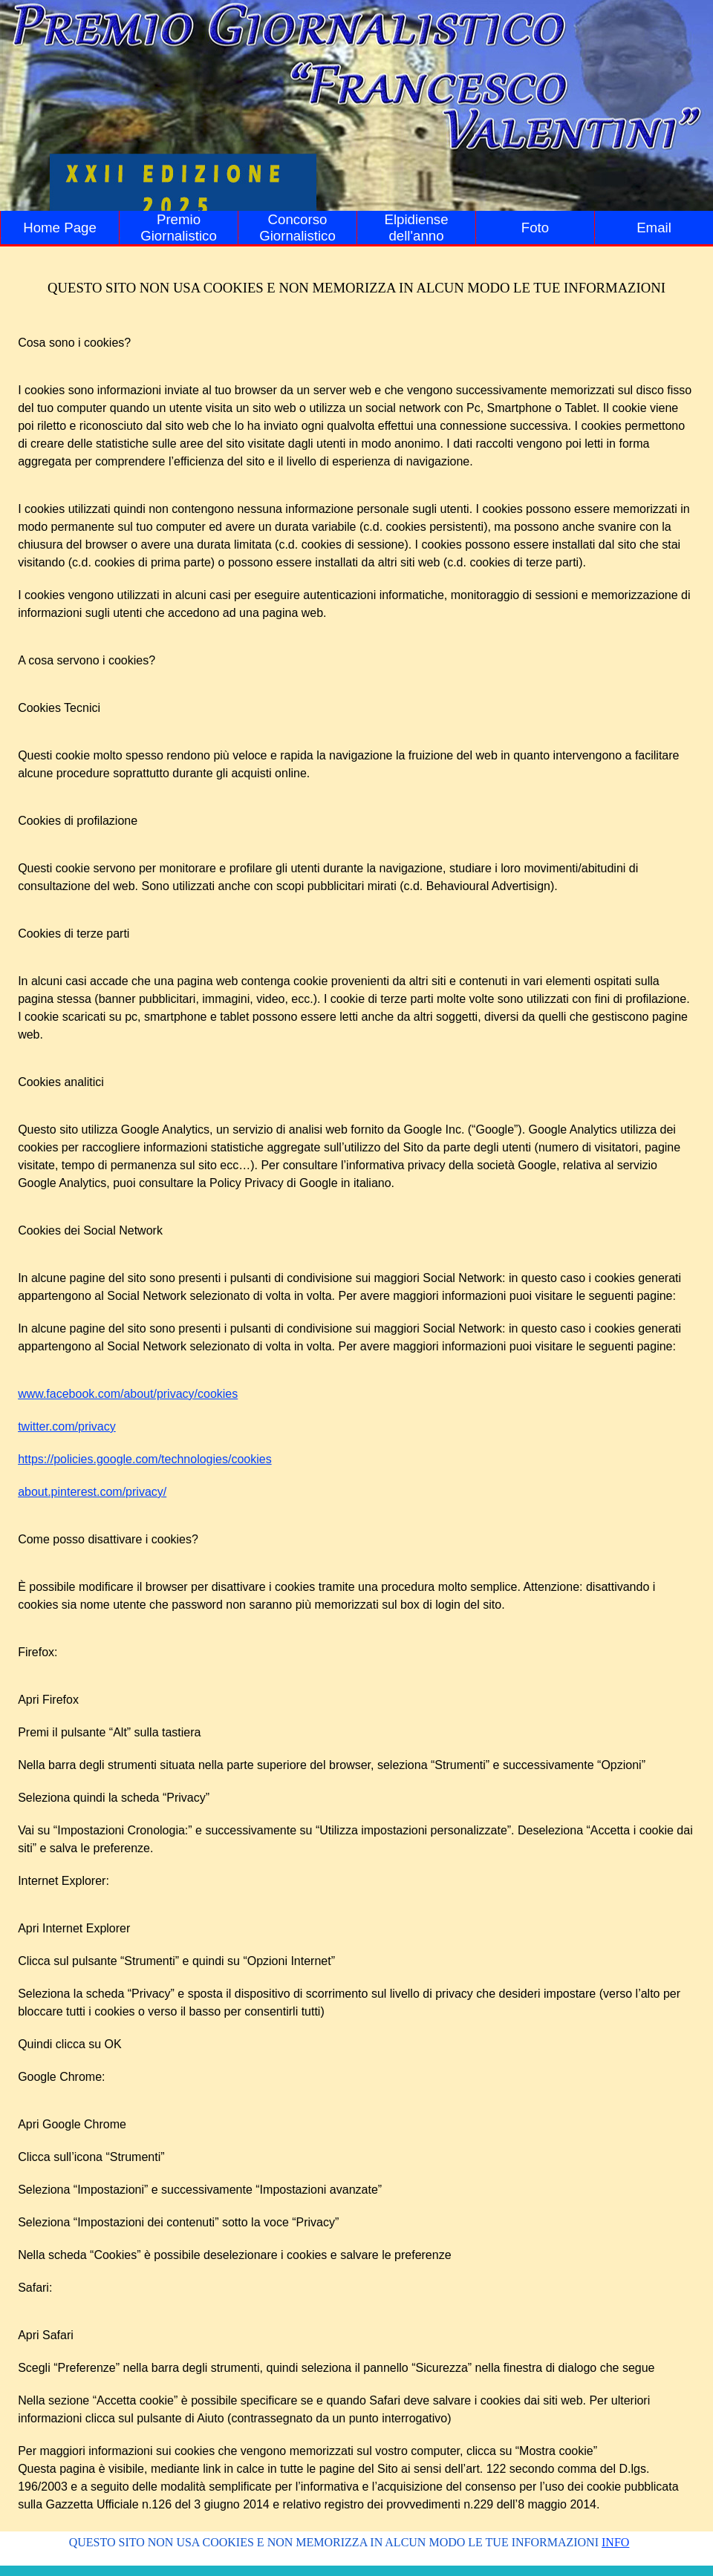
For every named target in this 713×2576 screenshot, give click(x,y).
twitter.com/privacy (67, 1426)
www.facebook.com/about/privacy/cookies (128, 1393)
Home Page (60, 227)
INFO (615, 2542)
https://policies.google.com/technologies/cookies (145, 1459)
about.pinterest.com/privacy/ (92, 1491)
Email (654, 227)
